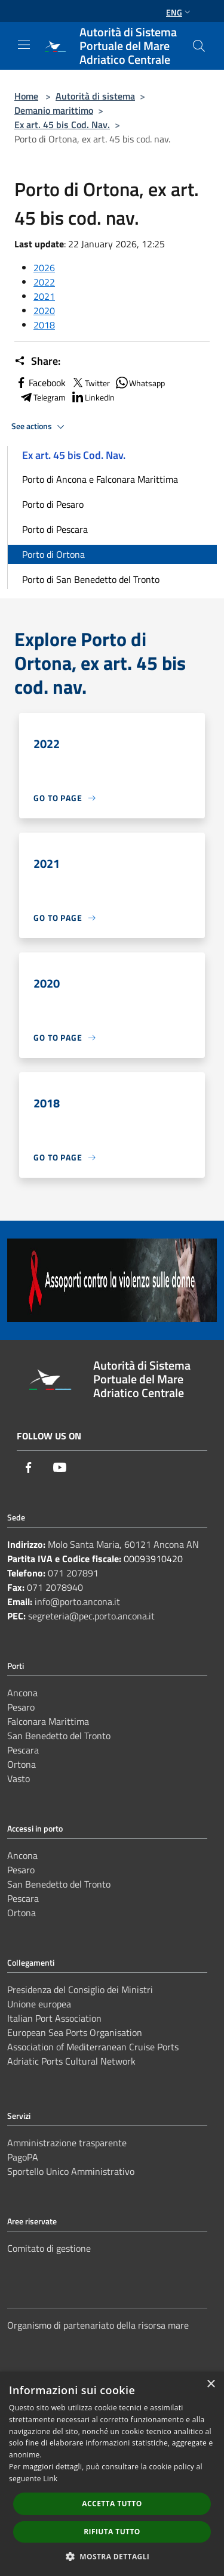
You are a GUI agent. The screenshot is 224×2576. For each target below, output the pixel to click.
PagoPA (22, 2157)
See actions (39, 427)
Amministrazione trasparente (67, 2143)
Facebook (40, 382)
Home (26, 96)
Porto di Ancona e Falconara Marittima (100, 479)
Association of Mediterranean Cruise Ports (93, 2047)
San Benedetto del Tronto (59, 1735)
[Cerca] (199, 46)
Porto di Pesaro (53, 504)
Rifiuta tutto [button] (112, 2532)
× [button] (210, 2384)
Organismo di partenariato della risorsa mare (98, 2325)
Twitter (90, 382)
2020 (44, 310)
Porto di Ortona (53, 554)
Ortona (21, 1764)
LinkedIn (92, 397)
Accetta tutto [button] (112, 2504)
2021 (44, 296)
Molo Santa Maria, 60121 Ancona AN (123, 1544)
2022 (44, 282)
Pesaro (21, 1707)
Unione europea (39, 2004)
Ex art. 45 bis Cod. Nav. (62, 124)
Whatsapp (140, 382)
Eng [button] (179, 12)
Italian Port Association (54, 2018)
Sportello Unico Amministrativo (70, 2171)
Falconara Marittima (48, 1721)
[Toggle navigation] (24, 45)
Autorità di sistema (95, 96)
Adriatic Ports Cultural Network (71, 2061)
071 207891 (73, 1573)
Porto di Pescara (55, 529)
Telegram (42, 397)
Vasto (18, 1778)
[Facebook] (29, 1467)
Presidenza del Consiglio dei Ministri (80, 1989)
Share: (37, 361)
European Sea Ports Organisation (74, 2032)
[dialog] (112, 2474)
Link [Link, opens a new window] (50, 2478)
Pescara (23, 1750)
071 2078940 (55, 1587)
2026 (44, 267)
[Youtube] (60, 1467)
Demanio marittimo (53, 110)
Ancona (22, 1693)
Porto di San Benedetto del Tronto (90, 579)
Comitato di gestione (49, 2248)
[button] (112, 2556)
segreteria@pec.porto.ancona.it (91, 1616)
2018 (44, 325)
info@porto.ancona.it (77, 1601)
